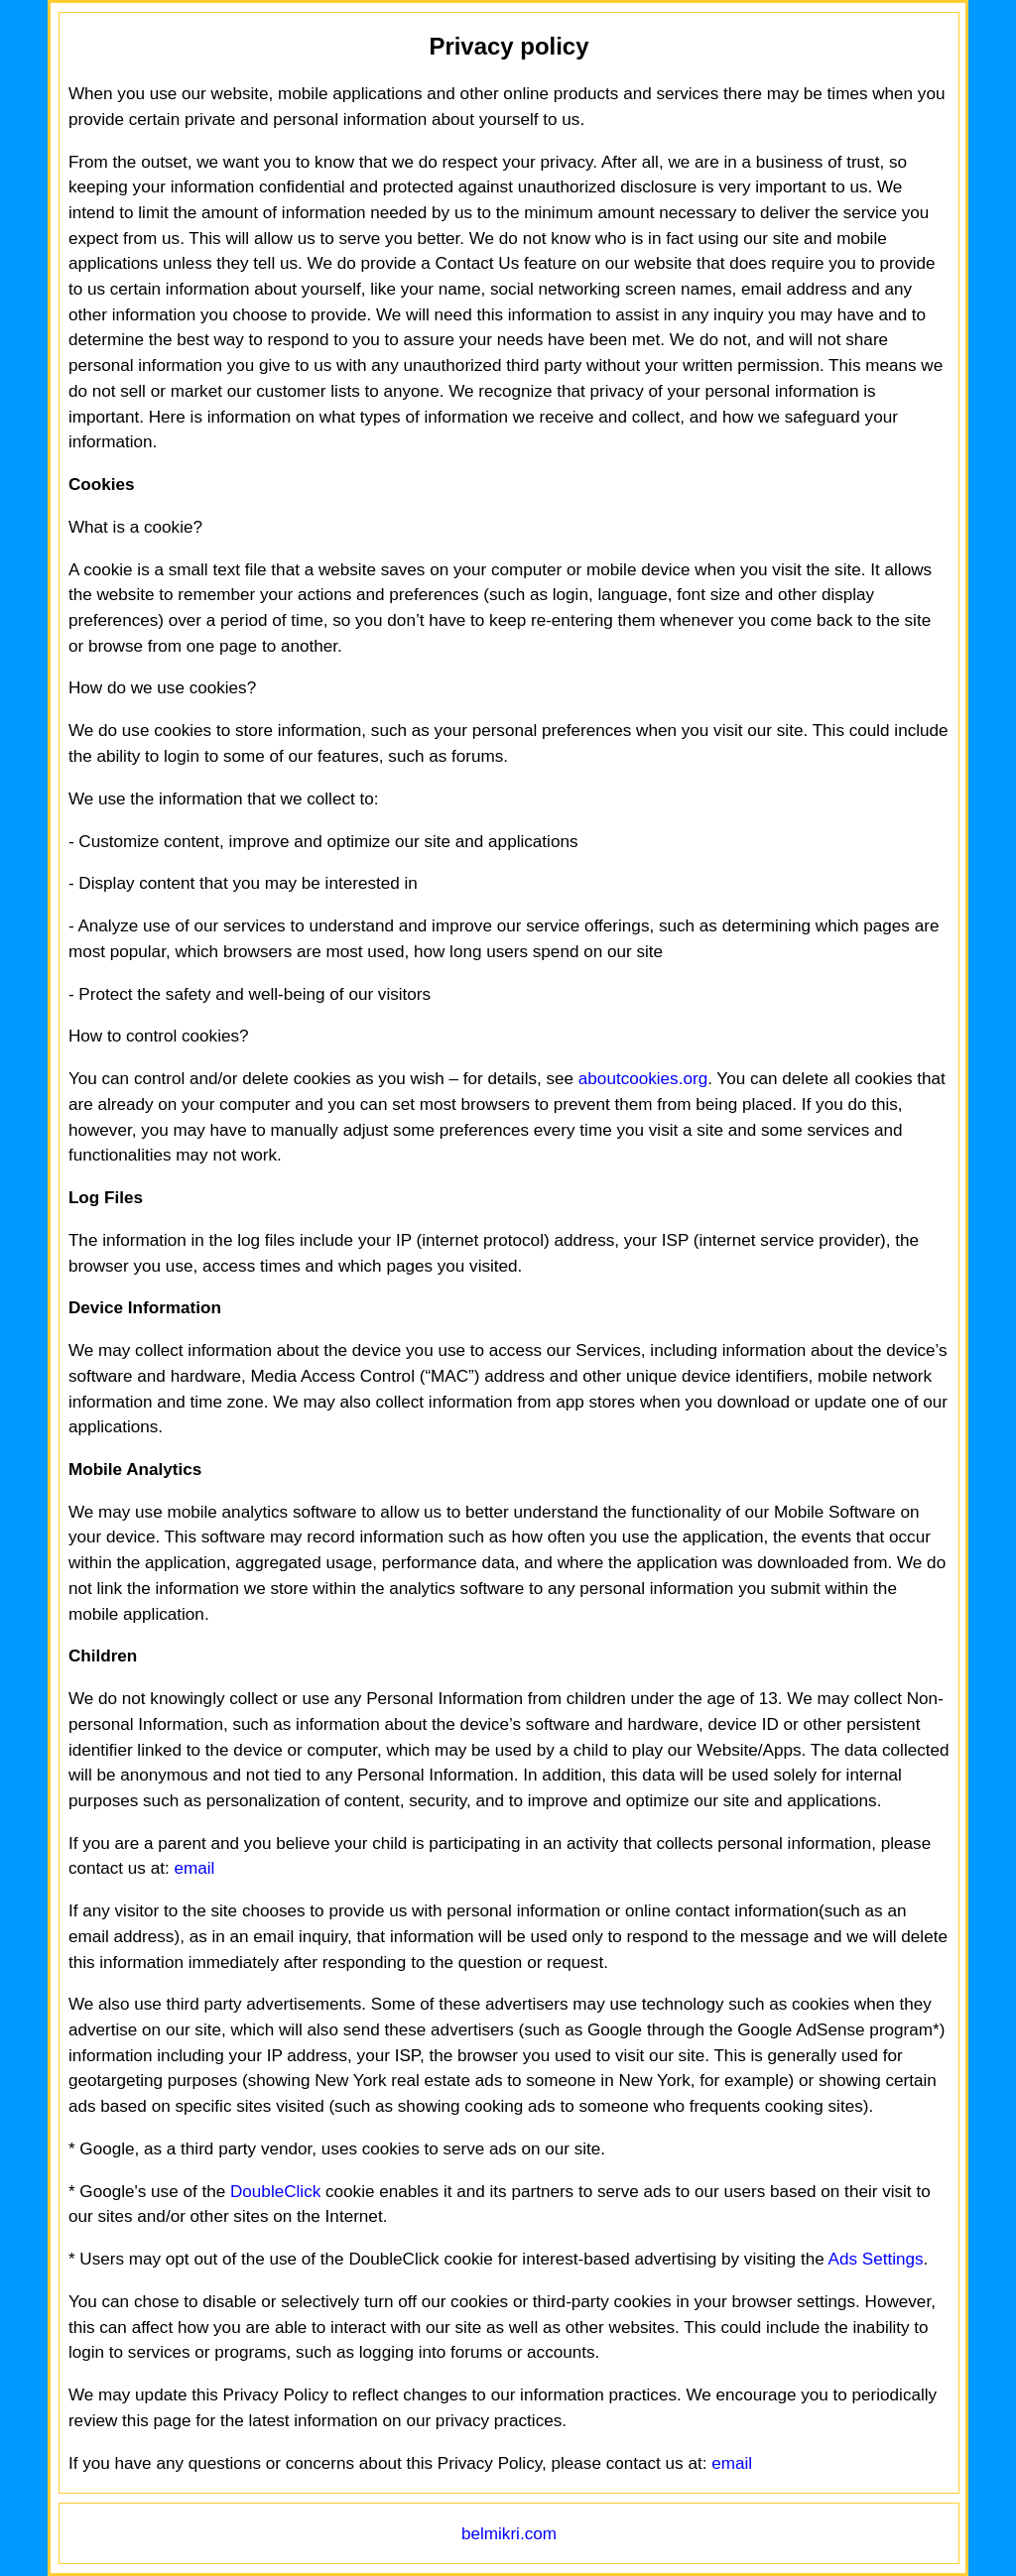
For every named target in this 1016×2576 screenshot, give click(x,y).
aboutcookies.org (642, 1078)
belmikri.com (509, 2533)
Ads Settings (875, 2259)
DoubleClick (275, 2191)
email (194, 1868)
